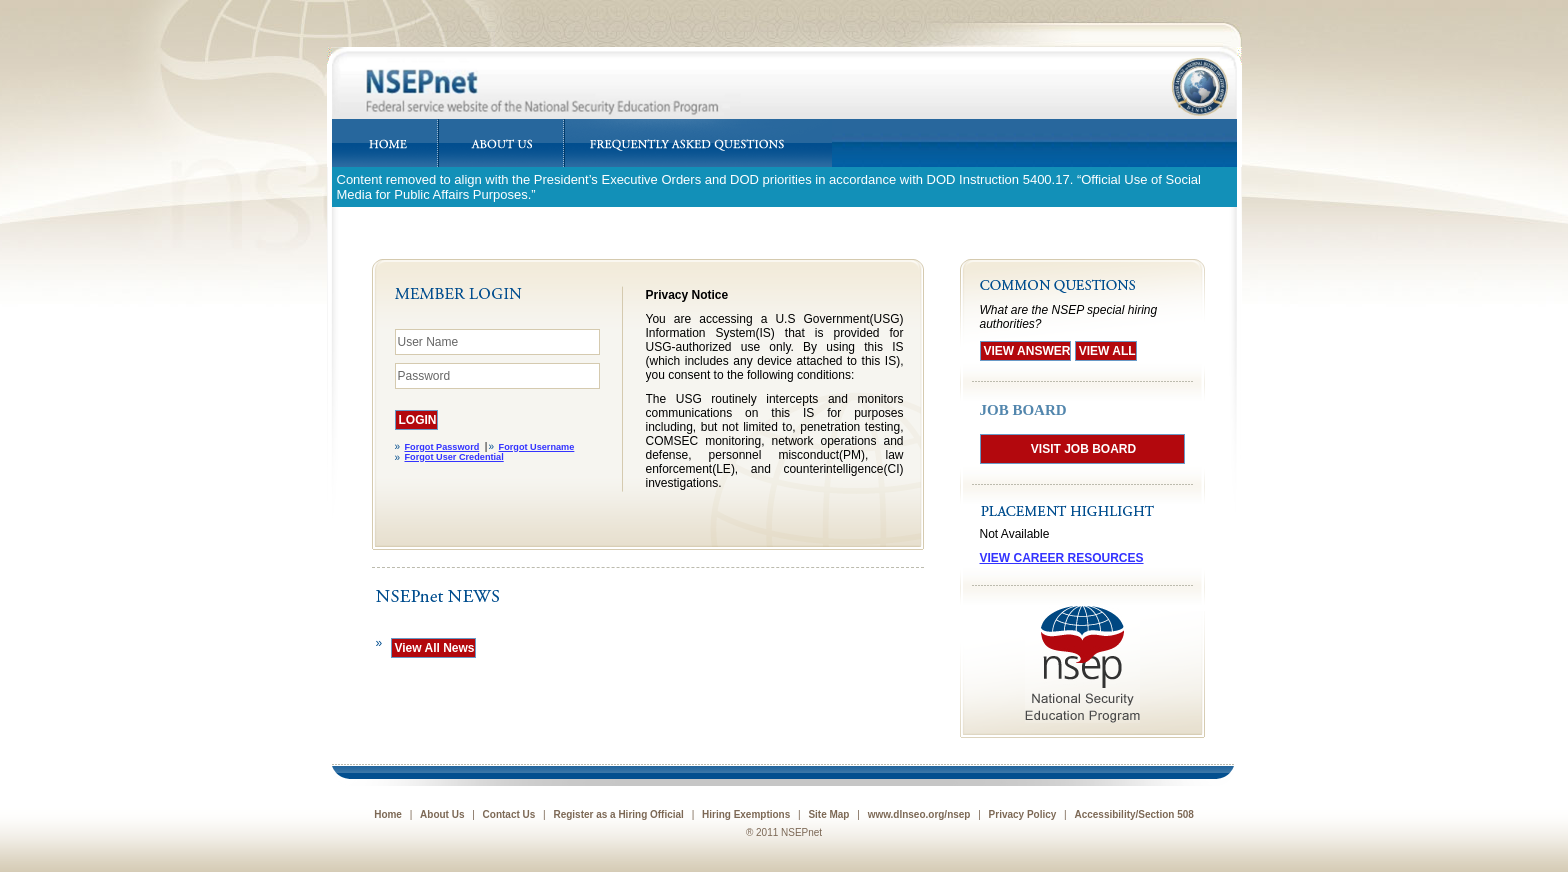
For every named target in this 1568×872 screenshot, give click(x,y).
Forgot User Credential (454, 457)
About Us (442, 814)
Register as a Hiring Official (618, 814)
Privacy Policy (1023, 814)
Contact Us (509, 814)
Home (388, 814)
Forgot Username (537, 447)
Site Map (828, 814)
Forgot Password (442, 447)
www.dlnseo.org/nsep (919, 814)
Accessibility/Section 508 (1133, 814)
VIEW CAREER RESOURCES (1062, 558)
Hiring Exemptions (746, 814)
